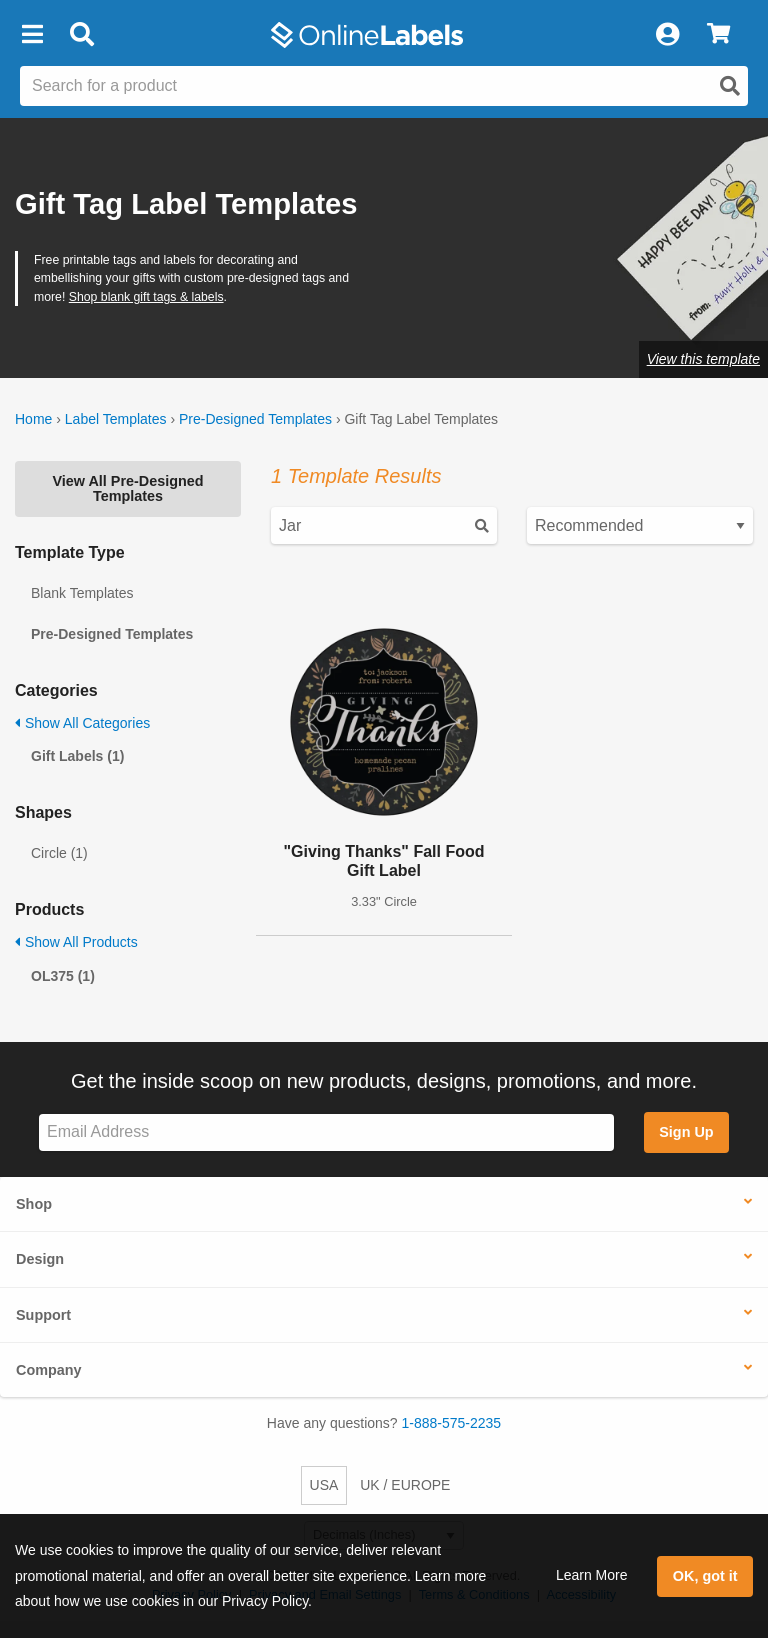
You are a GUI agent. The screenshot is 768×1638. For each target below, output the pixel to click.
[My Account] (667, 35)
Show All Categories (82, 723)
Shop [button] (34, 1204)
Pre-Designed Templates (255, 419)
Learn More (592, 1575)
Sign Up (686, 1132)
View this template (703, 359)
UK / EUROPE (405, 1485)
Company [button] (49, 1370)
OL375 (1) (63, 976)
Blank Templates (82, 593)
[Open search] (730, 86)
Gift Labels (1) (77, 756)
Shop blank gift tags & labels (146, 297)
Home (33, 419)
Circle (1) (59, 853)
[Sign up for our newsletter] (326, 1132)
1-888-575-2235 (452, 1423)
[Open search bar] (81, 35)
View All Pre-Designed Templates (127, 488)
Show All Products (76, 942)
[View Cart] (718, 35)
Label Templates (116, 419)
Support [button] (43, 1315)
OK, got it (705, 1576)
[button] (32, 35)
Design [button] (40, 1259)
